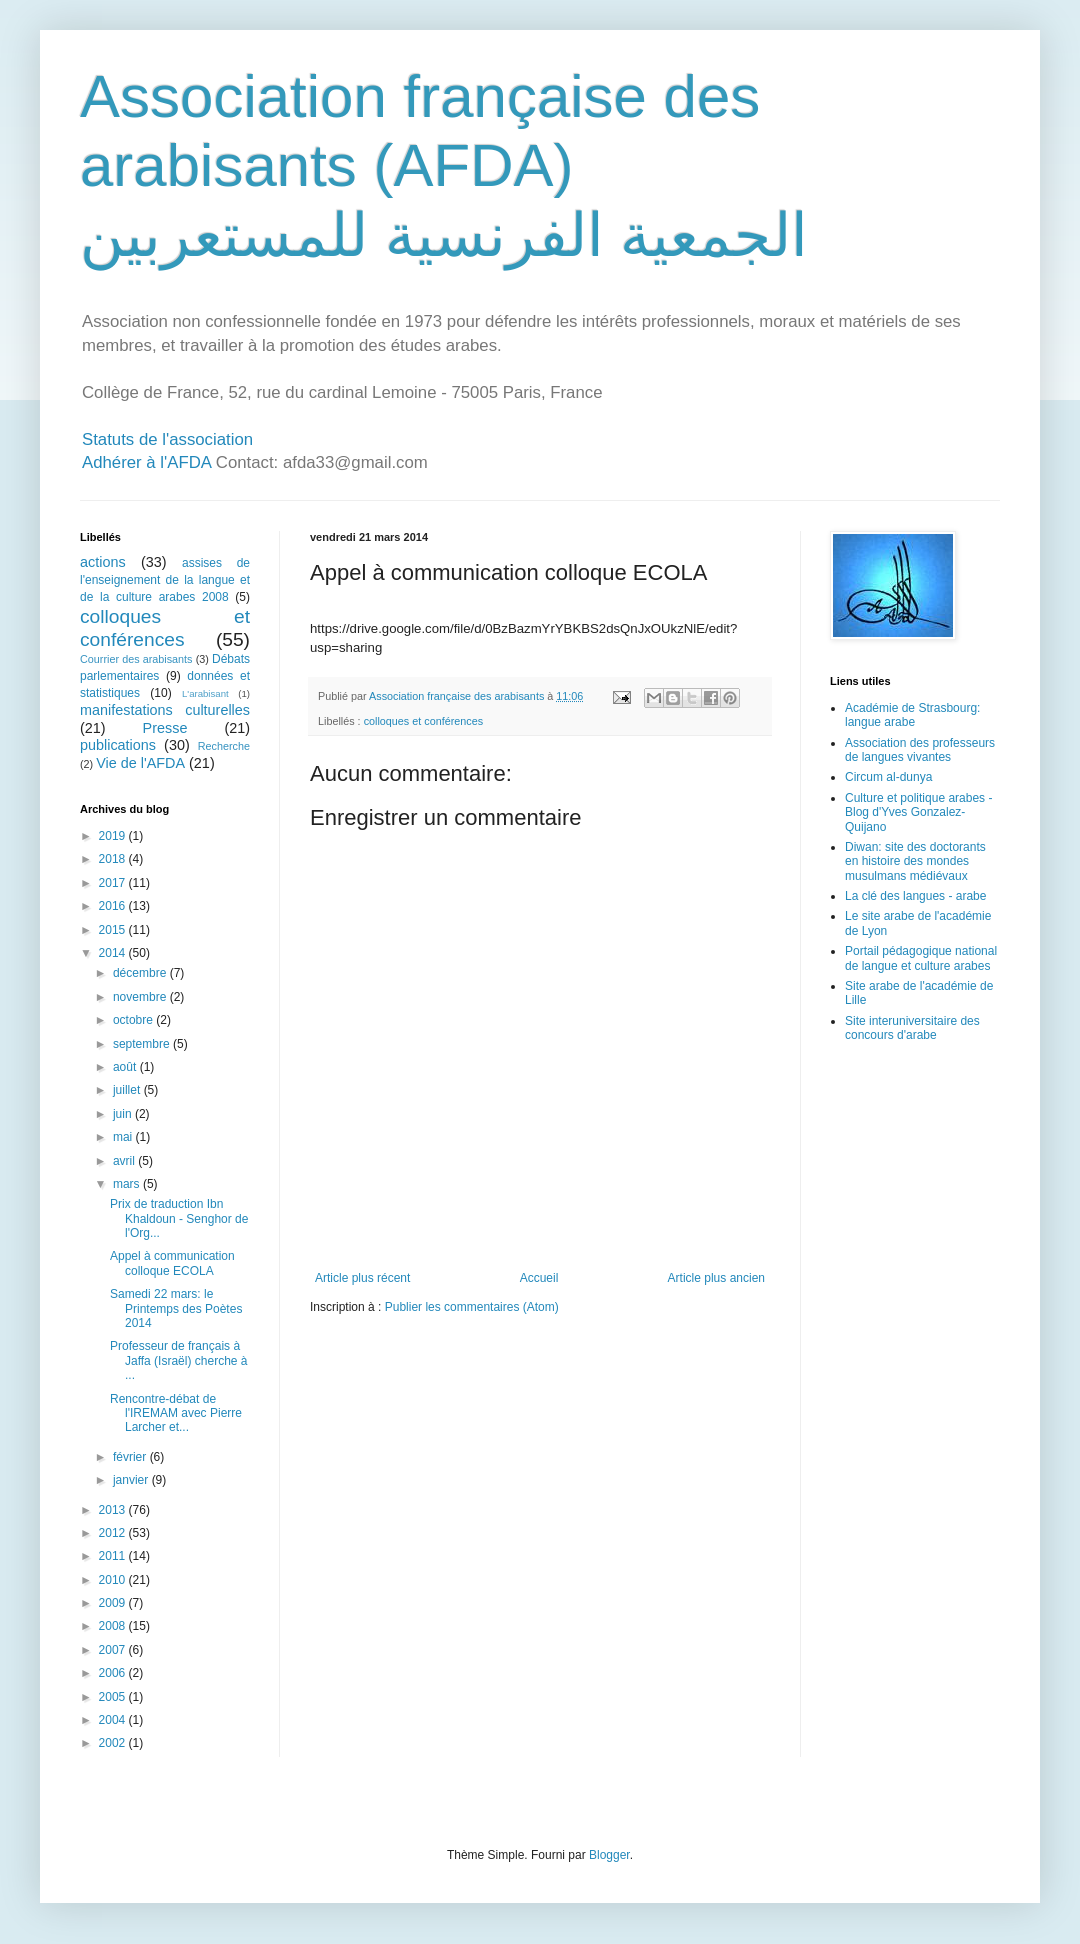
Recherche (224, 746)
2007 (114, 1650)
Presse (165, 728)
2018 (114, 859)
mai (124, 1137)
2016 (114, 906)
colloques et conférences (423, 721)
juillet (128, 1090)
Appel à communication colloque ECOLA (172, 1263)
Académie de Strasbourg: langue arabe (912, 715)
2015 (114, 930)
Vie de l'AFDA (140, 763)
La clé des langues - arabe (915, 896)
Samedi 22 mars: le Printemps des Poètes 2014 (176, 1308)
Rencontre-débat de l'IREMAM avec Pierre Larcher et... (176, 1413)
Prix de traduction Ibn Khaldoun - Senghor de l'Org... (179, 1218)
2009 (114, 1603)
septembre (143, 1044)
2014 (114, 953)
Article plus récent (362, 1278)
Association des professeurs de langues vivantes (920, 750)
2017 (114, 883)
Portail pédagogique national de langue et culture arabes (921, 958)
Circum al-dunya (888, 777)
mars (128, 1184)
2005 (114, 1697)
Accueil (539, 1278)
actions (103, 562)
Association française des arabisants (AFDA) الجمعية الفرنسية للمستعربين (444, 166)
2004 (114, 1720)
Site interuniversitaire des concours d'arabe (912, 1028)
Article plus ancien (716, 1278)
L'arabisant (205, 693)
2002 (114, 1743)
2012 (114, 1533)
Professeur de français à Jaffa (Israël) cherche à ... (179, 1360)
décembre (141, 973)
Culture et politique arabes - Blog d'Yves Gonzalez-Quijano (918, 812)
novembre (141, 997)
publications (118, 745)
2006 (114, 1673)
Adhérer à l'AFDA (146, 462)
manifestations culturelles (165, 710)
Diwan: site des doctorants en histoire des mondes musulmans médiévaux (915, 861)
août (126, 1067)
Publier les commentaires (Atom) (472, 1307)
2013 (114, 1510)
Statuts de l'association (167, 439)
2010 (114, 1580)
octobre (134, 1020)
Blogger (609, 1855)
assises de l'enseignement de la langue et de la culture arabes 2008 (165, 580)
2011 (114, 1556)
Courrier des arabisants (136, 659)
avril (125, 1161)
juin (124, 1114)
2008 (114, 1626)
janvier (132, 1480)
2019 (114, 836)
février (131, 1457)
